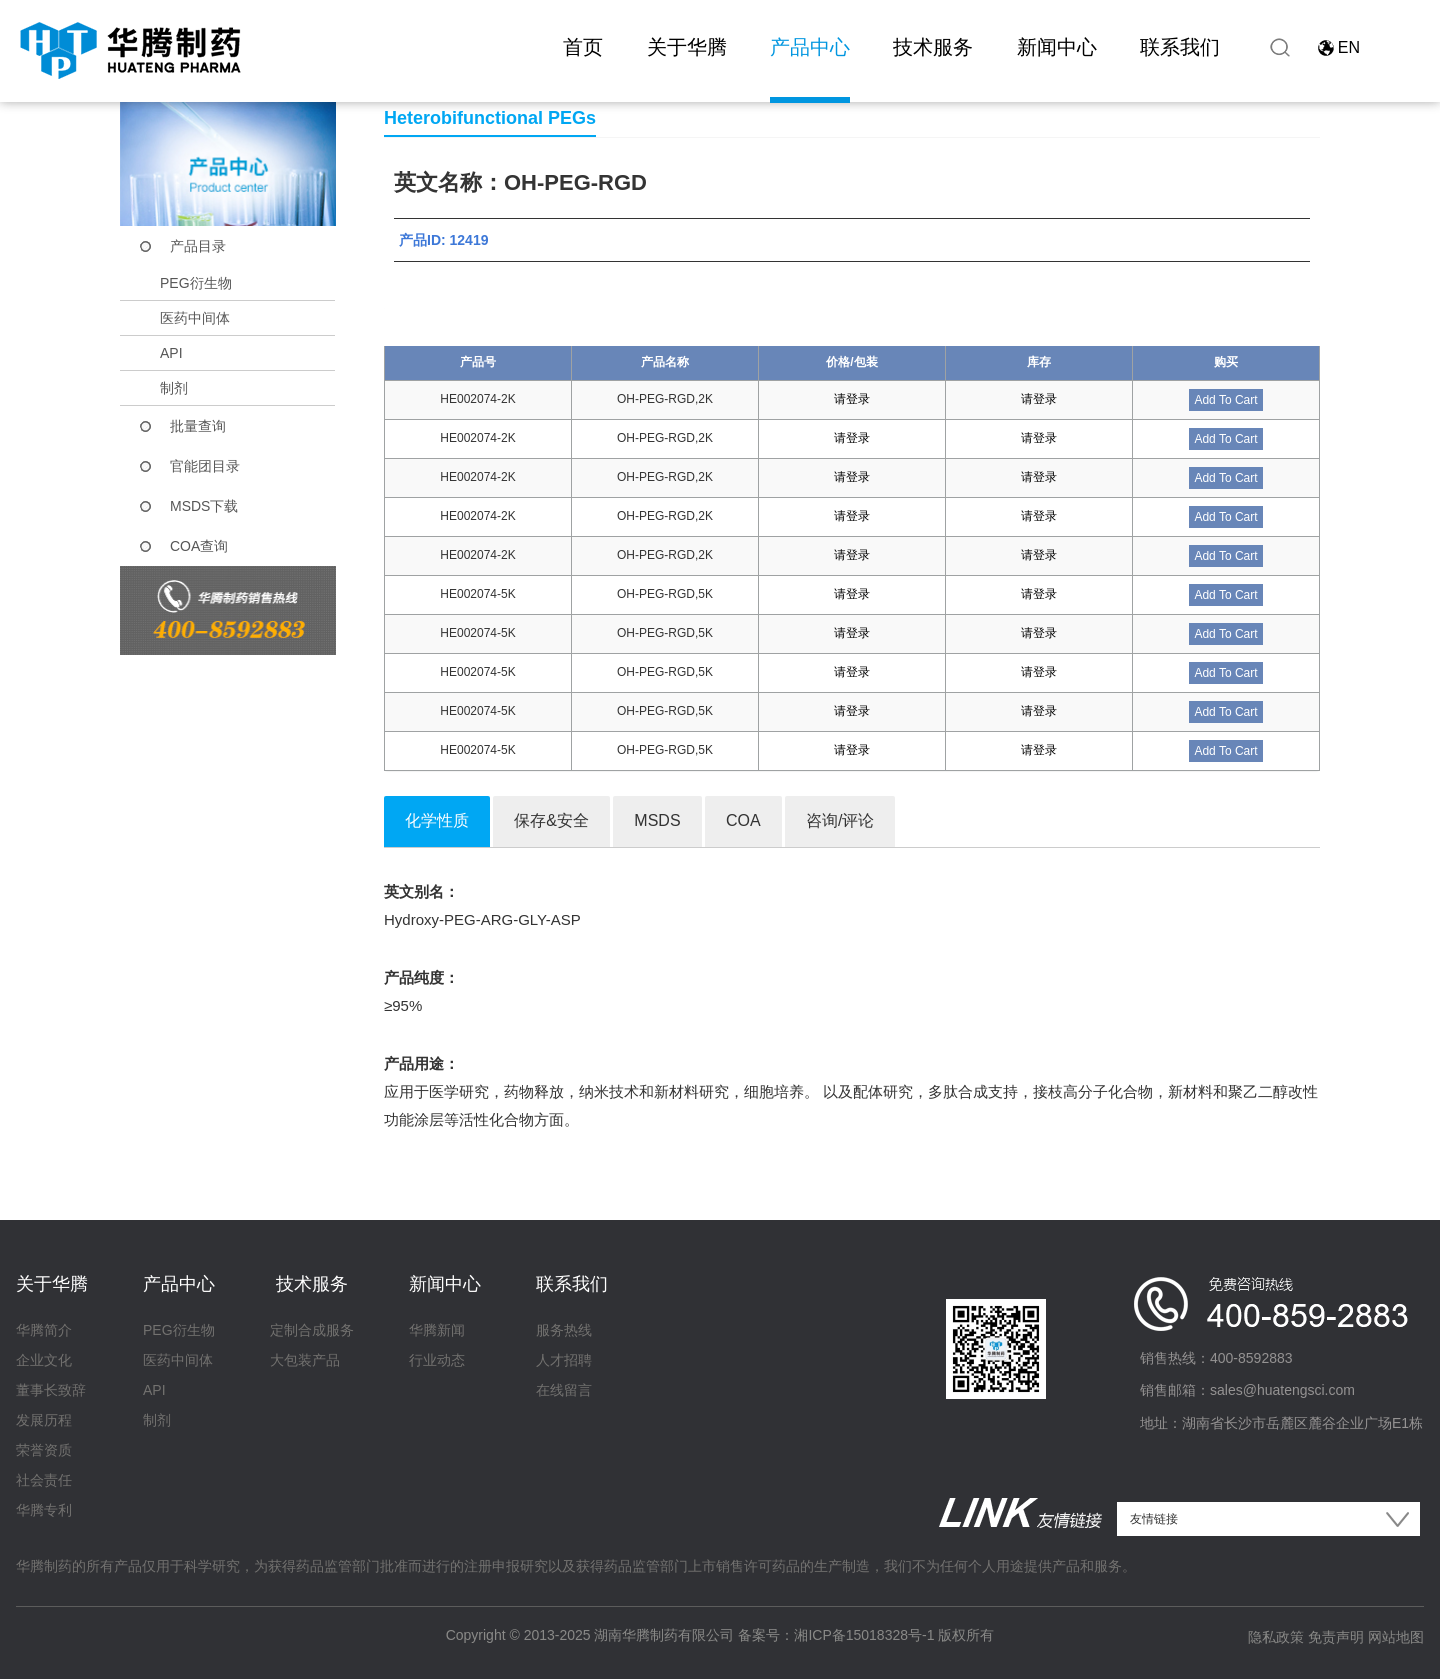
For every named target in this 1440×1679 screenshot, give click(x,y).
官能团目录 (205, 466)
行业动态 (437, 1360)
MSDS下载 (204, 506)
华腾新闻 (437, 1330)
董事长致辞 (51, 1390)
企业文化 (44, 1360)
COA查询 (199, 546)
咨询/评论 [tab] (840, 820)
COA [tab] (743, 820)
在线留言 (564, 1390)
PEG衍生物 (196, 283)
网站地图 (1396, 1637)
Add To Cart (1225, 400)
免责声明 (1336, 1637)
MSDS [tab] (657, 820)
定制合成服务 (312, 1330)
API (171, 353)
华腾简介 (44, 1330)
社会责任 (44, 1480)
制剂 (174, 388)
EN (1349, 47)
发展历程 (44, 1420)
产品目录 (198, 246)
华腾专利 (44, 1510)
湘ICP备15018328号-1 (864, 1635)
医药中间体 (195, 318)
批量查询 (198, 426)
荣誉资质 (44, 1450)
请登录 (852, 399)
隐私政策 (1276, 1637)
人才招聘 (564, 1360)
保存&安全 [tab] (551, 820)
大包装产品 (305, 1360)
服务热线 (564, 1330)
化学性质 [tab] (437, 820)
